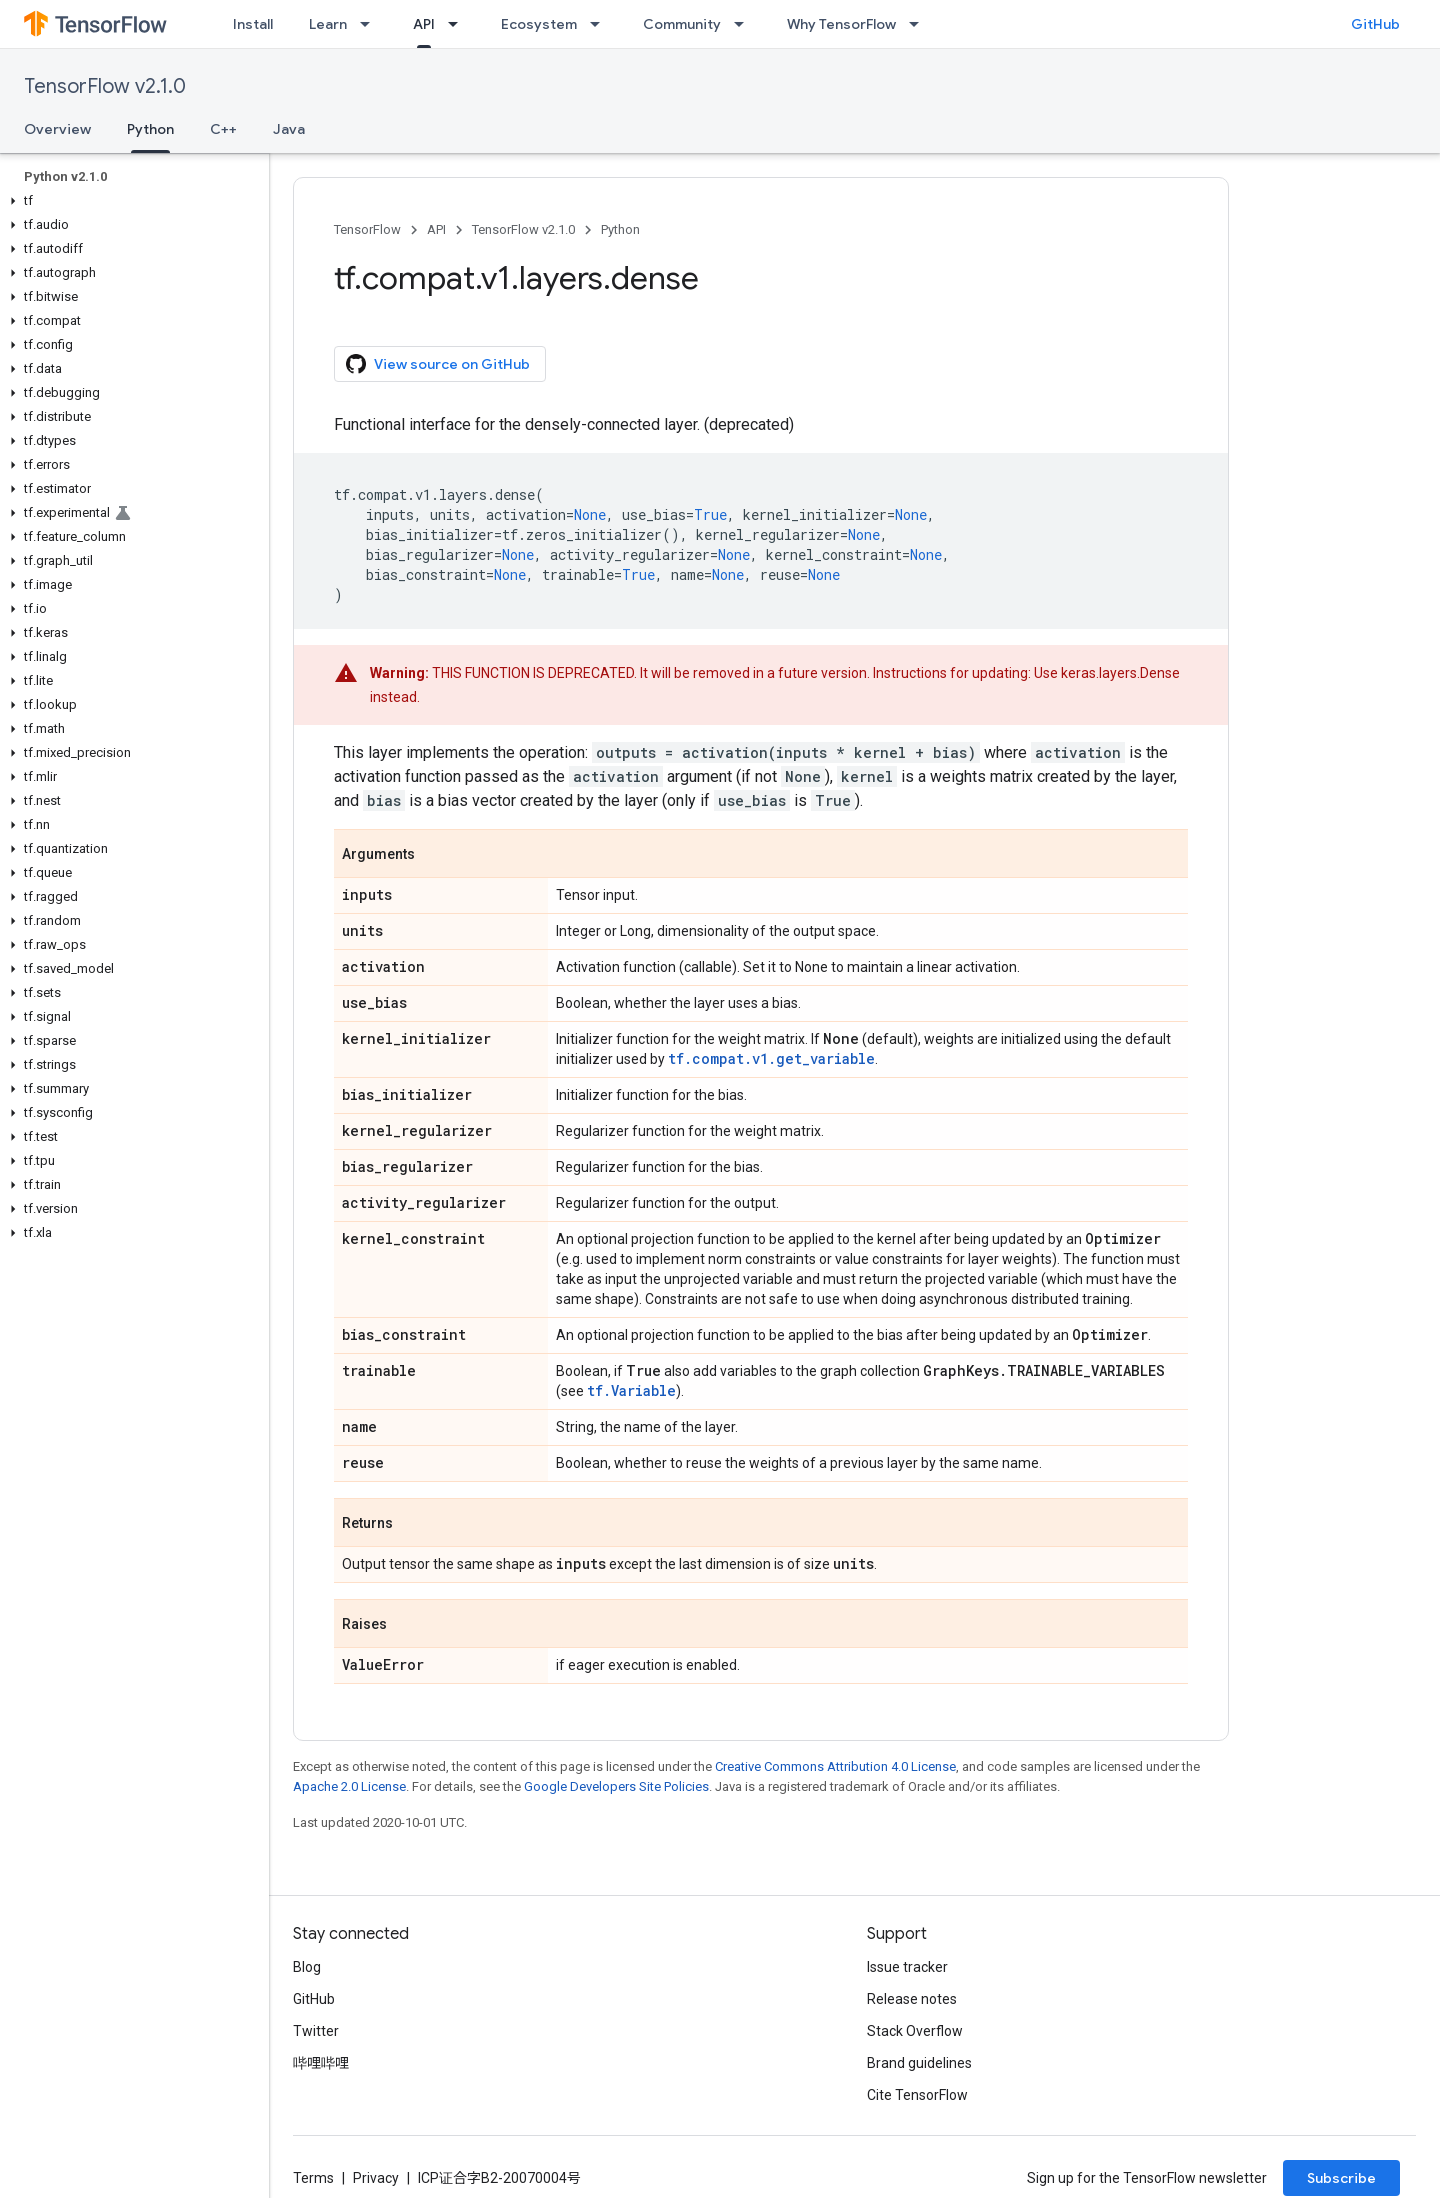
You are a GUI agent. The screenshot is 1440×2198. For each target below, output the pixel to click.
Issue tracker (907, 1967)
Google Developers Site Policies (616, 1786)
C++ (223, 129)
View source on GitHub (438, 364)
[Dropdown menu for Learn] (371, 24)
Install (253, 24)
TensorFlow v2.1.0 (105, 86)
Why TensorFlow (841, 24)
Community (682, 24)
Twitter (316, 2031)
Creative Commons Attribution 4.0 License (835, 1766)
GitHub (1375, 24)
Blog (307, 1967)
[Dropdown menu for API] (459, 24)
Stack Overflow (915, 2031)
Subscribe (1341, 2178)
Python (620, 229)
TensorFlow (367, 229)
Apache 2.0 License (349, 1786)
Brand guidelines (919, 2063)
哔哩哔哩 (321, 2063)
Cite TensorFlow (917, 2095)
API (436, 229)
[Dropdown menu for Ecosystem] (601, 24)
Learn (328, 24)
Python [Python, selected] (150, 129)
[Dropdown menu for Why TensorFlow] (920, 24)
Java (289, 129)
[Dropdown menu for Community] (745, 24)
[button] (130, 201)
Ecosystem (539, 24)
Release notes (912, 1999)
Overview (57, 129)
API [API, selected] (424, 24)
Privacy (376, 2178)
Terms (313, 2178)
